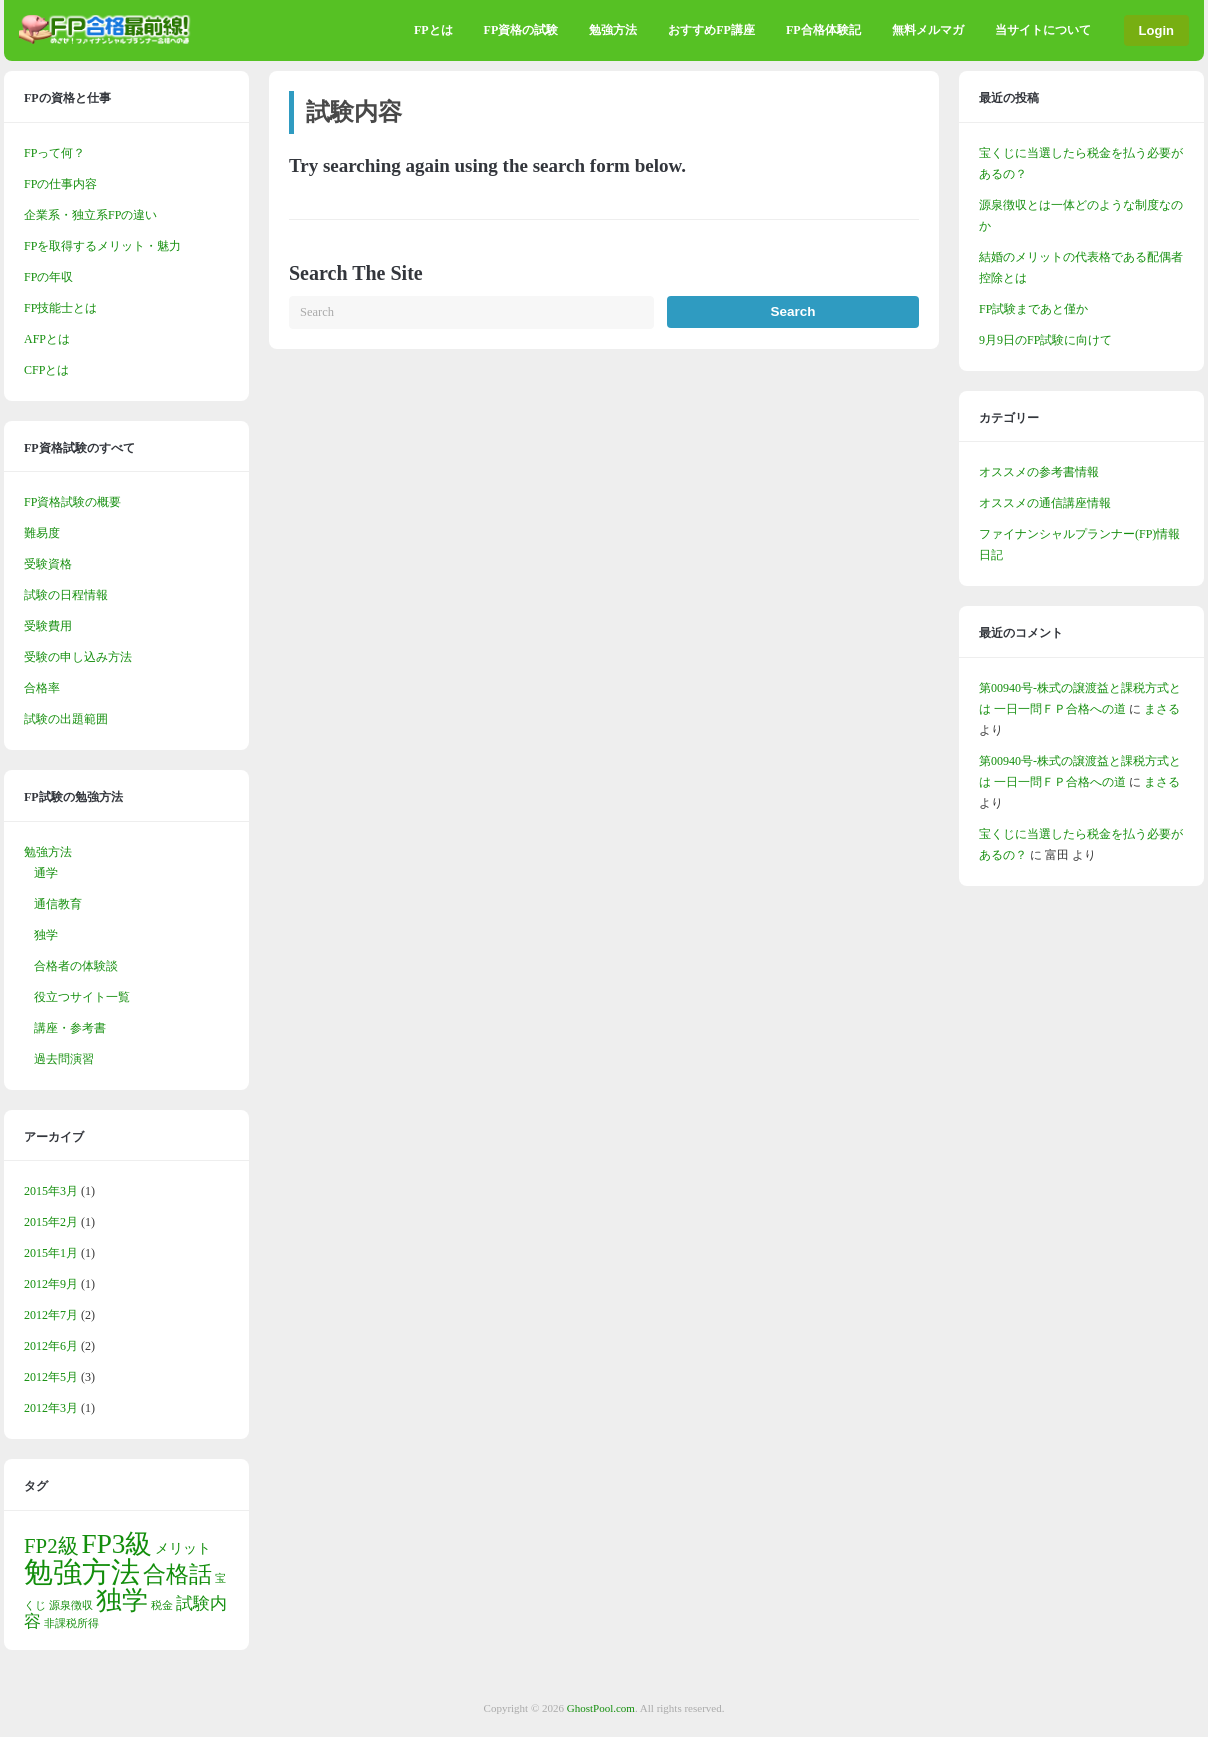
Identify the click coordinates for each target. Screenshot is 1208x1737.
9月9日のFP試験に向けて (1045, 340)
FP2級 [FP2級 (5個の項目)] (51, 1546)
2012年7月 (51, 1315)
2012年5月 (51, 1377)
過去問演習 (64, 1059)
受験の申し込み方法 (78, 657)
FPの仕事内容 (60, 184)
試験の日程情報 (66, 595)
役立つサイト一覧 (82, 997)
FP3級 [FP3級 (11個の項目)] (117, 1544)
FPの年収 (48, 277)
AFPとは (47, 339)
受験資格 (48, 564)
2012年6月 (51, 1346)
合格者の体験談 (76, 966)
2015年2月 (51, 1222)
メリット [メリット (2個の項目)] (183, 1548)
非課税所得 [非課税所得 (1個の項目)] (71, 1623)
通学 (46, 873)
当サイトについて (1043, 30)
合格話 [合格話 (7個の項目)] (177, 1574)
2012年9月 (51, 1284)
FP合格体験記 (823, 30)
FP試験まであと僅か (1033, 309)
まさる (1162, 709)
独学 (46, 935)
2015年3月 (51, 1191)
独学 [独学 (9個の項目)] (122, 1600)
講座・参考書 (70, 1028)
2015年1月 (51, 1253)
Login (1156, 30)
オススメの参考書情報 (1039, 472)
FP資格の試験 (521, 30)
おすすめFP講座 (711, 30)
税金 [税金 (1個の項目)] (162, 1605)
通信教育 (58, 904)
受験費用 (48, 626)
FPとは (433, 30)
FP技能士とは (60, 308)
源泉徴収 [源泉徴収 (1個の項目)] (71, 1605)
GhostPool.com (601, 1708)
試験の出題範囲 (66, 719)
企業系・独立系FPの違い (90, 215)
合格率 (42, 688)
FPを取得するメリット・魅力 (102, 246)
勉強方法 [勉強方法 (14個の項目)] (82, 1572)
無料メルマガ (928, 30)
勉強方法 (613, 30)
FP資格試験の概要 (72, 502)
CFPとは (46, 370)
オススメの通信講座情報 (1045, 503)
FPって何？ (54, 153)
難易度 (42, 533)
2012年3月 (51, 1408)
